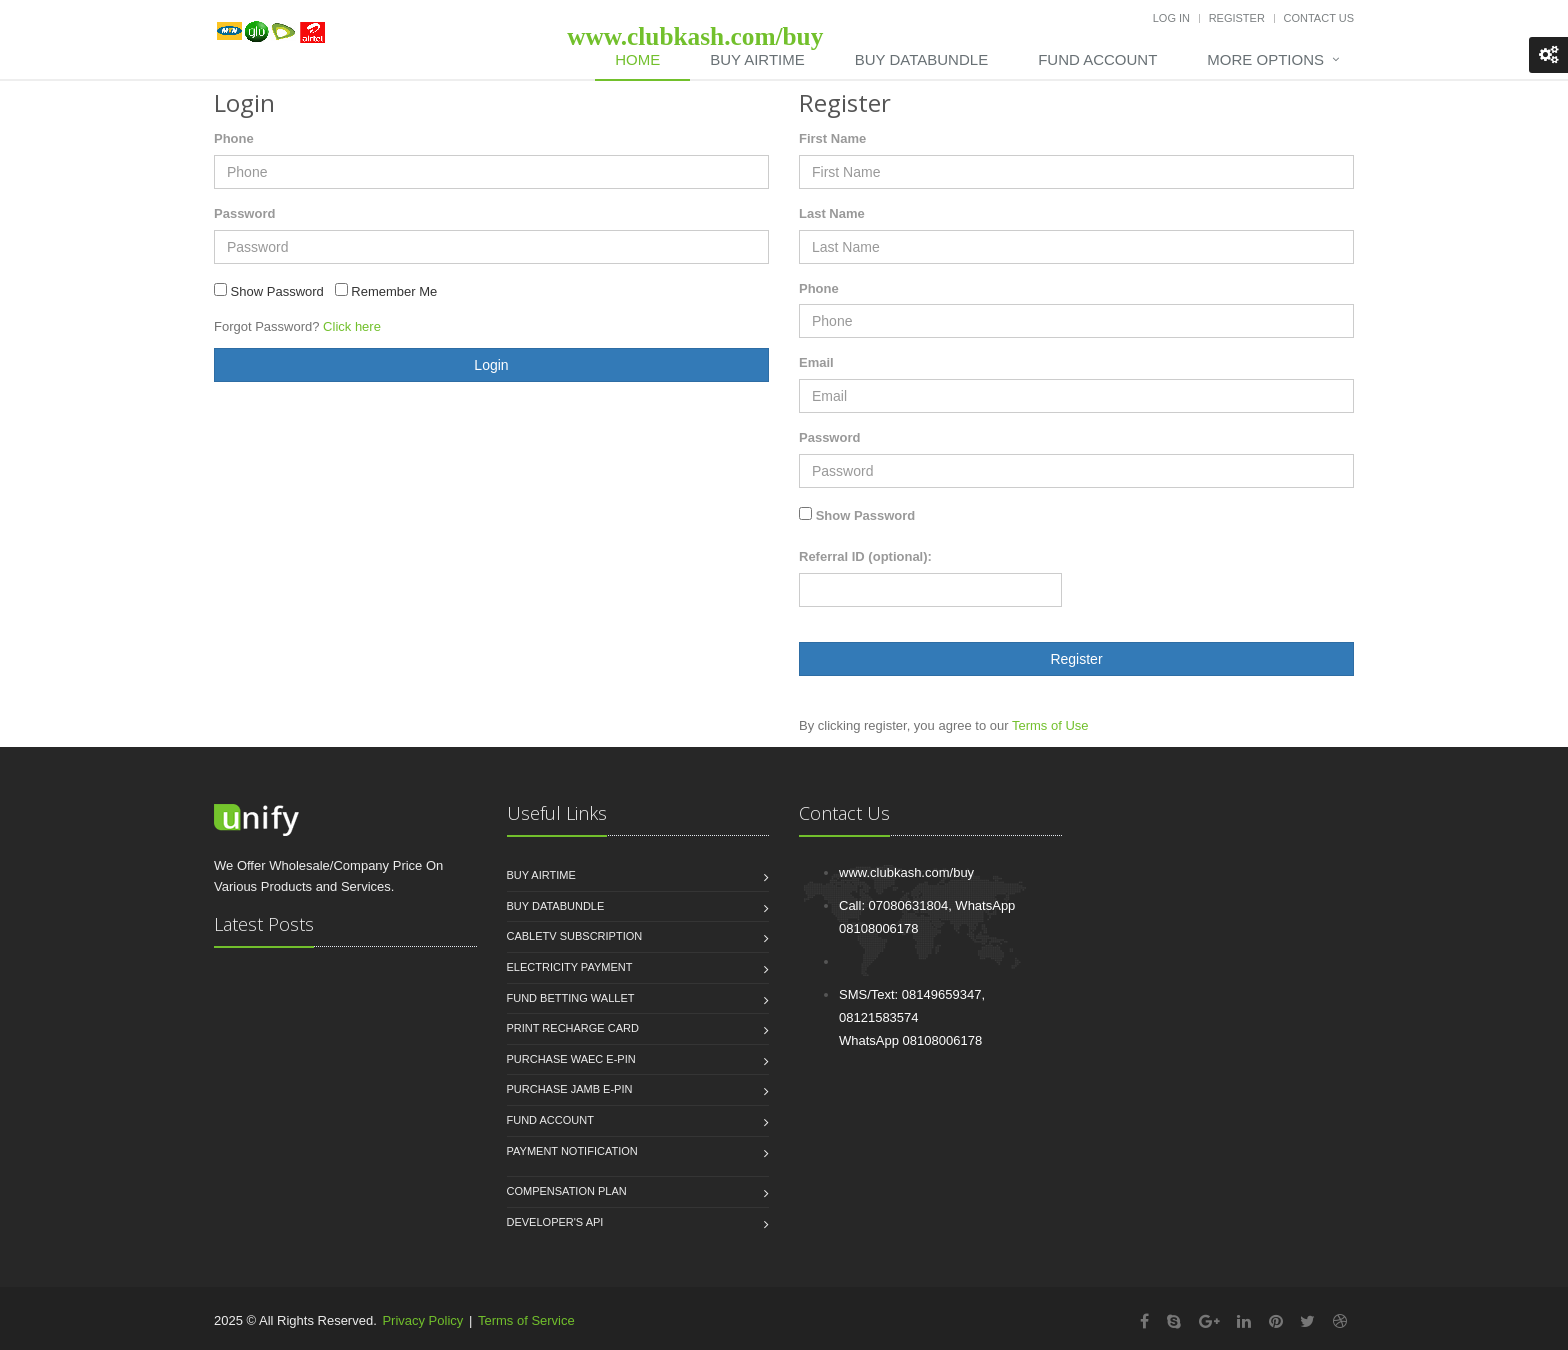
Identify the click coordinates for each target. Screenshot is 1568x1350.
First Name (832, 138)
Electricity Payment (570, 967)
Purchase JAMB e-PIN (570, 1089)
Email (816, 362)
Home (637, 59)
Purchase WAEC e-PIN (571, 1059)
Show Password (866, 515)
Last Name (832, 213)
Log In (1171, 18)
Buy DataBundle (921, 59)
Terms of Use (1050, 725)
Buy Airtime (757, 59)
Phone (234, 138)
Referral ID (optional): (865, 556)
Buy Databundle (556, 906)
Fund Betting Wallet (571, 998)
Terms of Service (526, 1320)
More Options (1265, 59)
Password (244, 213)
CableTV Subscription (575, 936)
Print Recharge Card (573, 1028)
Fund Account (1097, 59)
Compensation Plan (567, 1191)
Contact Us (1319, 18)
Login (491, 365)
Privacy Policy (422, 1320)
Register (1237, 18)
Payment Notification (572, 1151)
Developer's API (555, 1222)
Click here (352, 326)
